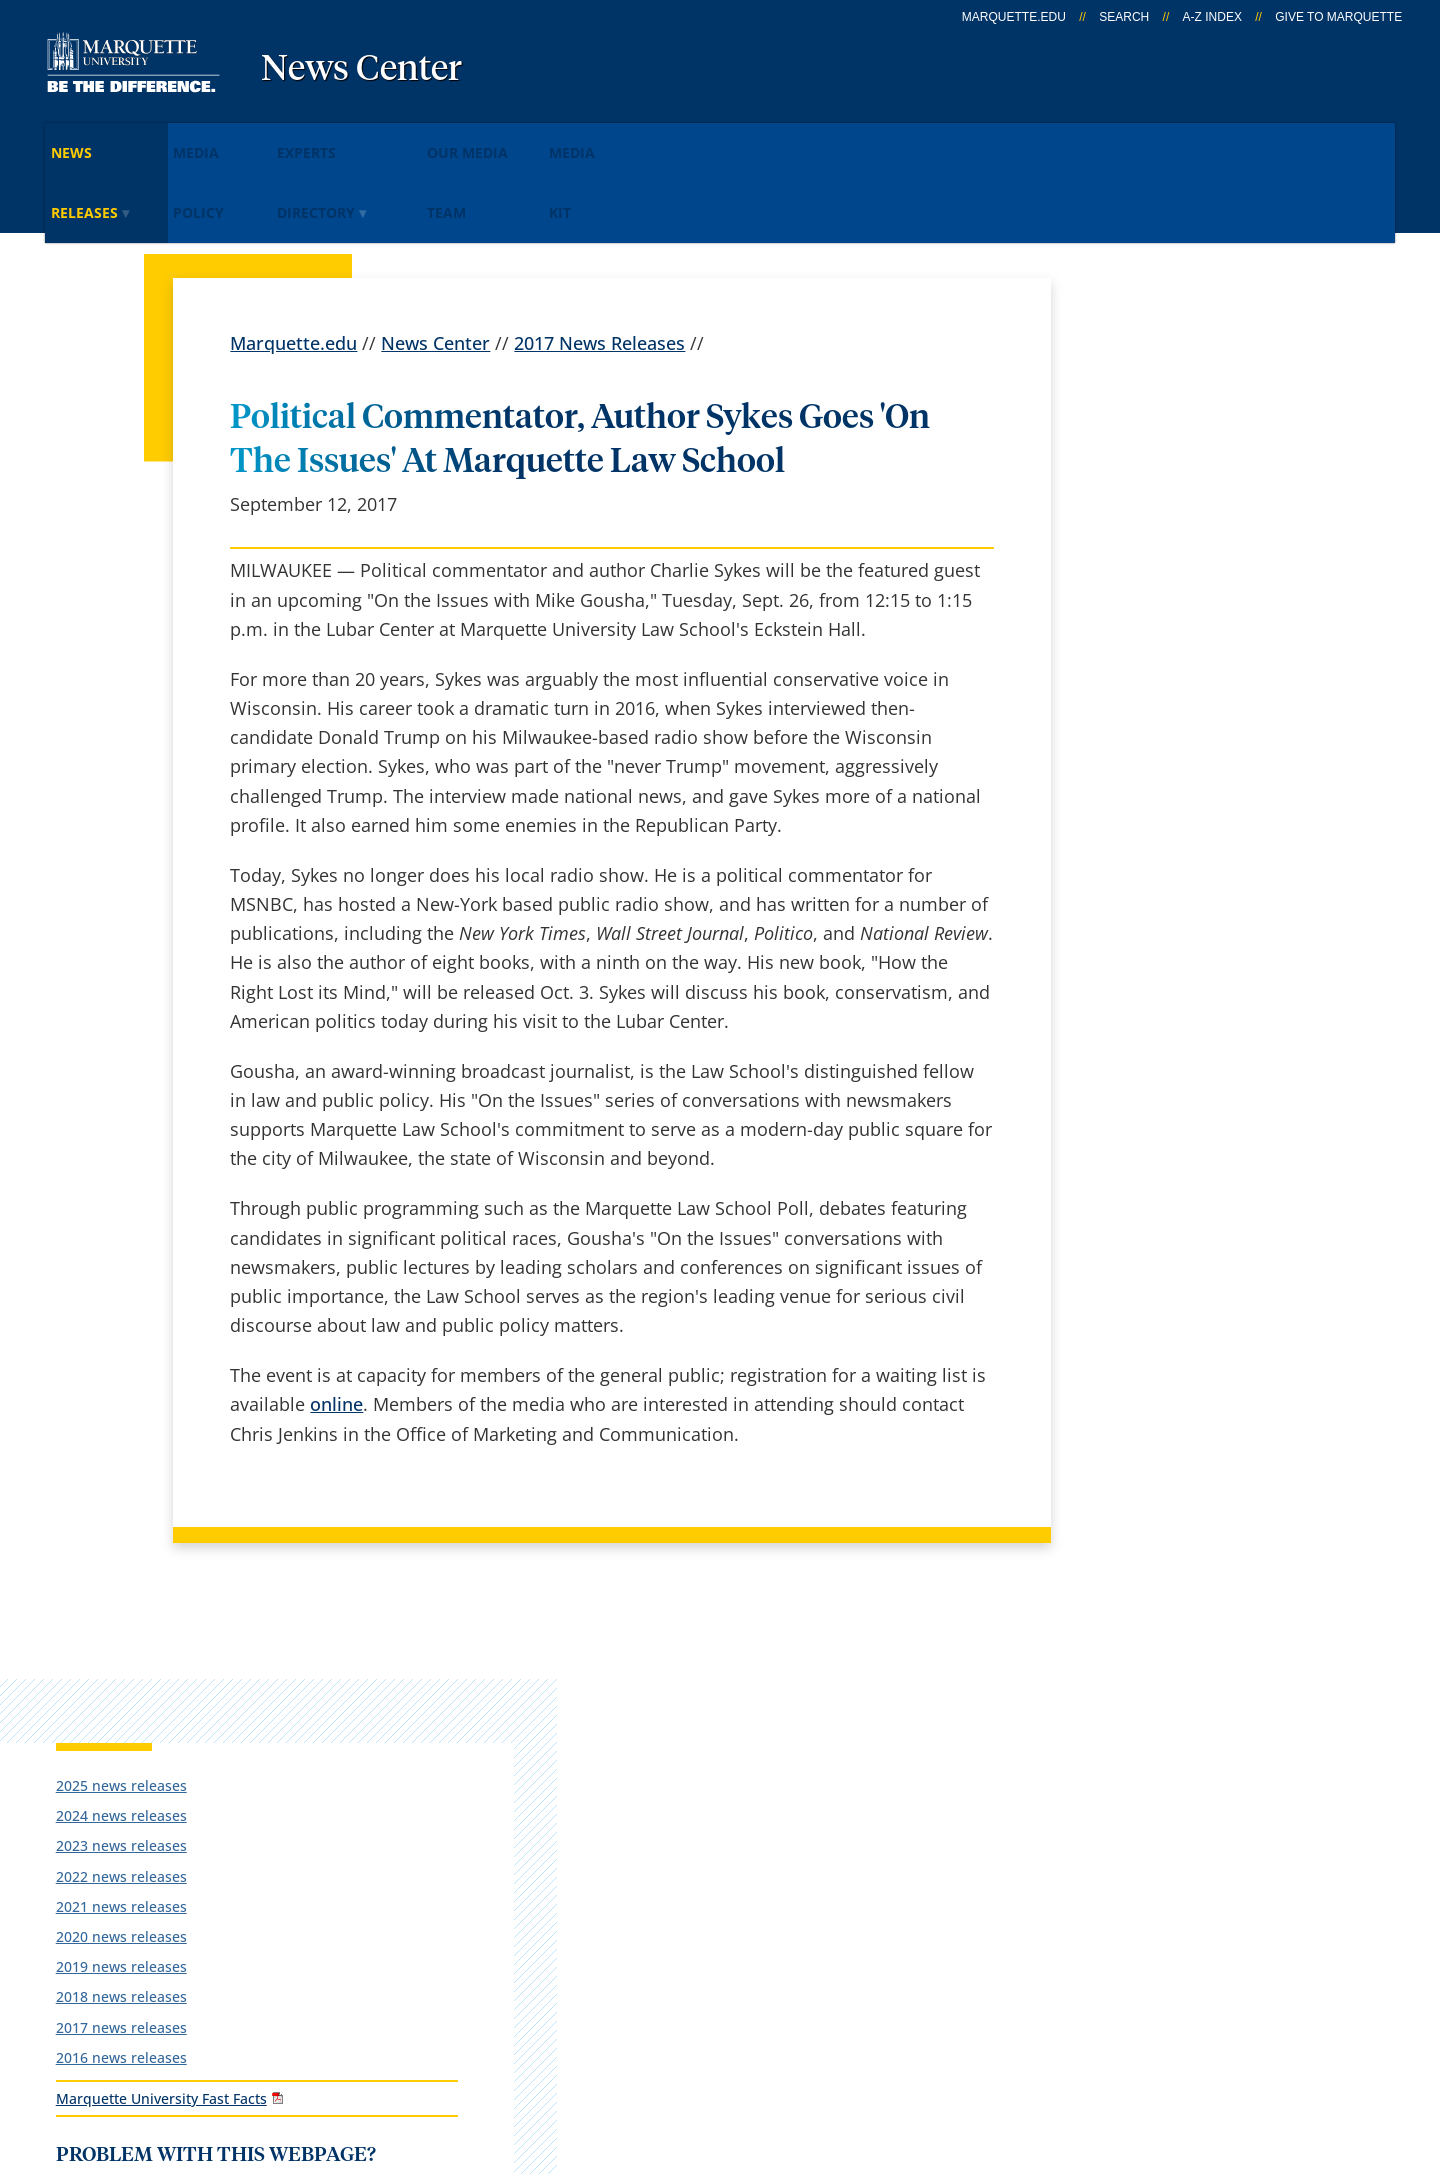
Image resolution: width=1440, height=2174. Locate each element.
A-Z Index (1212, 17)
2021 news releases (1149, 505)
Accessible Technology (1273, 2056)
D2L (715, 1831)
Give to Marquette (1338, 17)
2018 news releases (1149, 596)
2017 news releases (1149, 626)
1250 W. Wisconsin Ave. (171, 1701)
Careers (493, 1726)
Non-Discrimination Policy (1034, 2056)
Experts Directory (434, 138)
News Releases (125, 138)
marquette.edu (1014, 17)
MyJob (725, 1884)
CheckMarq (746, 1778)
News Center (361, 70)
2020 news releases (1149, 535)
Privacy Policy (681, 2056)
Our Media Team (608, 138)
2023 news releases (1149, 445)
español (494, 1673)
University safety (768, 1936)
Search (1124, 17)
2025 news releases (1149, 384)
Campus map (517, 1778)
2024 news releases (1149, 415)
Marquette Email (768, 1726)
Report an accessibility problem (1190, 833)
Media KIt (742, 138)
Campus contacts (533, 1831)
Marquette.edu (293, 256)
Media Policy (272, 138)
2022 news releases (1149, 475)
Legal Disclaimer (831, 2056)
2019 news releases (1149, 566)
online (336, 1317)
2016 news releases (1149, 656)
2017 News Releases (599, 256)
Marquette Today (770, 1673)
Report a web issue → (1141, 1827)
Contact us (505, 1884)
